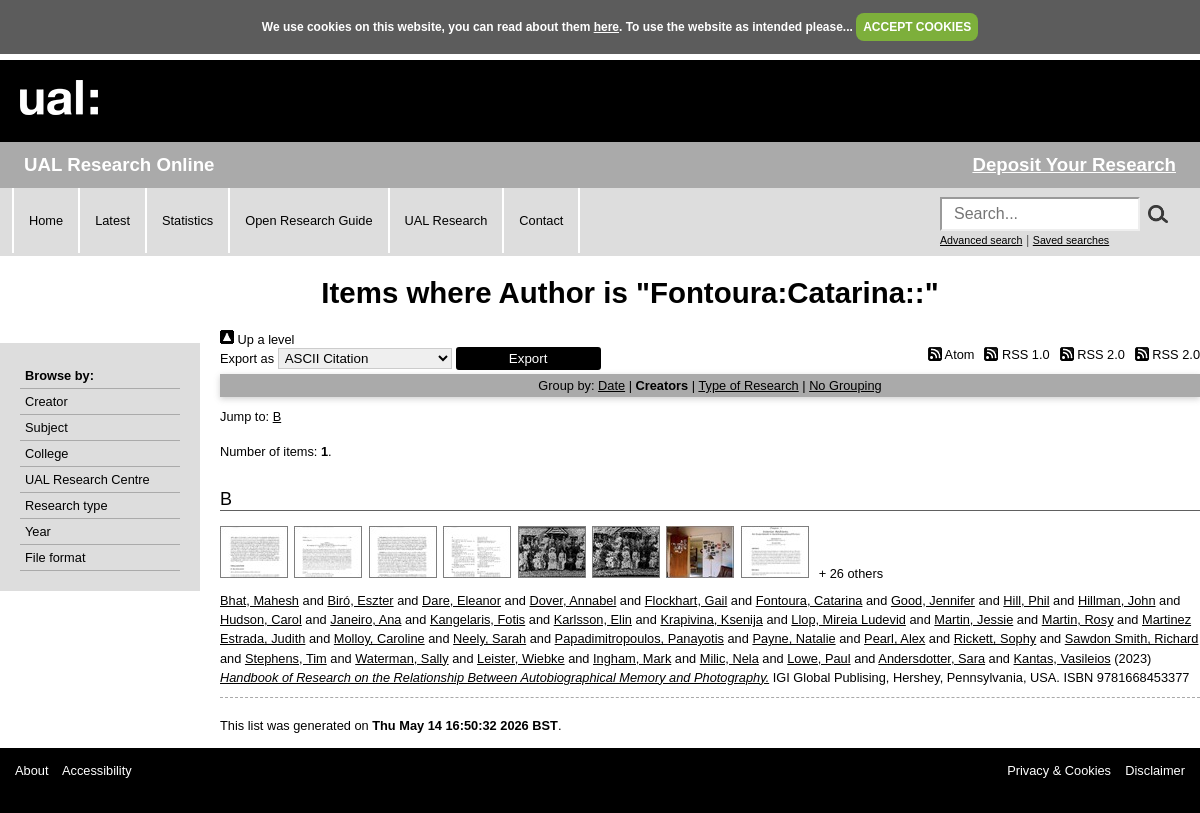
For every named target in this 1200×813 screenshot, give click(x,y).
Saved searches (1071, 240)
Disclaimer (1155, 770)
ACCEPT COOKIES (917, 27)
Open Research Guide (308, 220)
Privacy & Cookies (1059, 770)
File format (55, 557)
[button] (528, 358)
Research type (66, 505)
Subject (46, 427)
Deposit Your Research (1074, 164)
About (31, 770)
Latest (112, 220)
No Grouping (845, 385)
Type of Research (748, 385)
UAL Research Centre (87, 479)
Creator (46, 401)
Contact (541, 220)
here (606, 27)
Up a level (257, 339)
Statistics (187, 220)
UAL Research (446, 220)
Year (38, 531)
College (46, 453)
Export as (247, 358)
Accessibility (97, 770)
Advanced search (981, 240)
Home (46, 220)
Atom (947, 354)
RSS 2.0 (1089, 354)
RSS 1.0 (1014, 354)
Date (611, 385)
